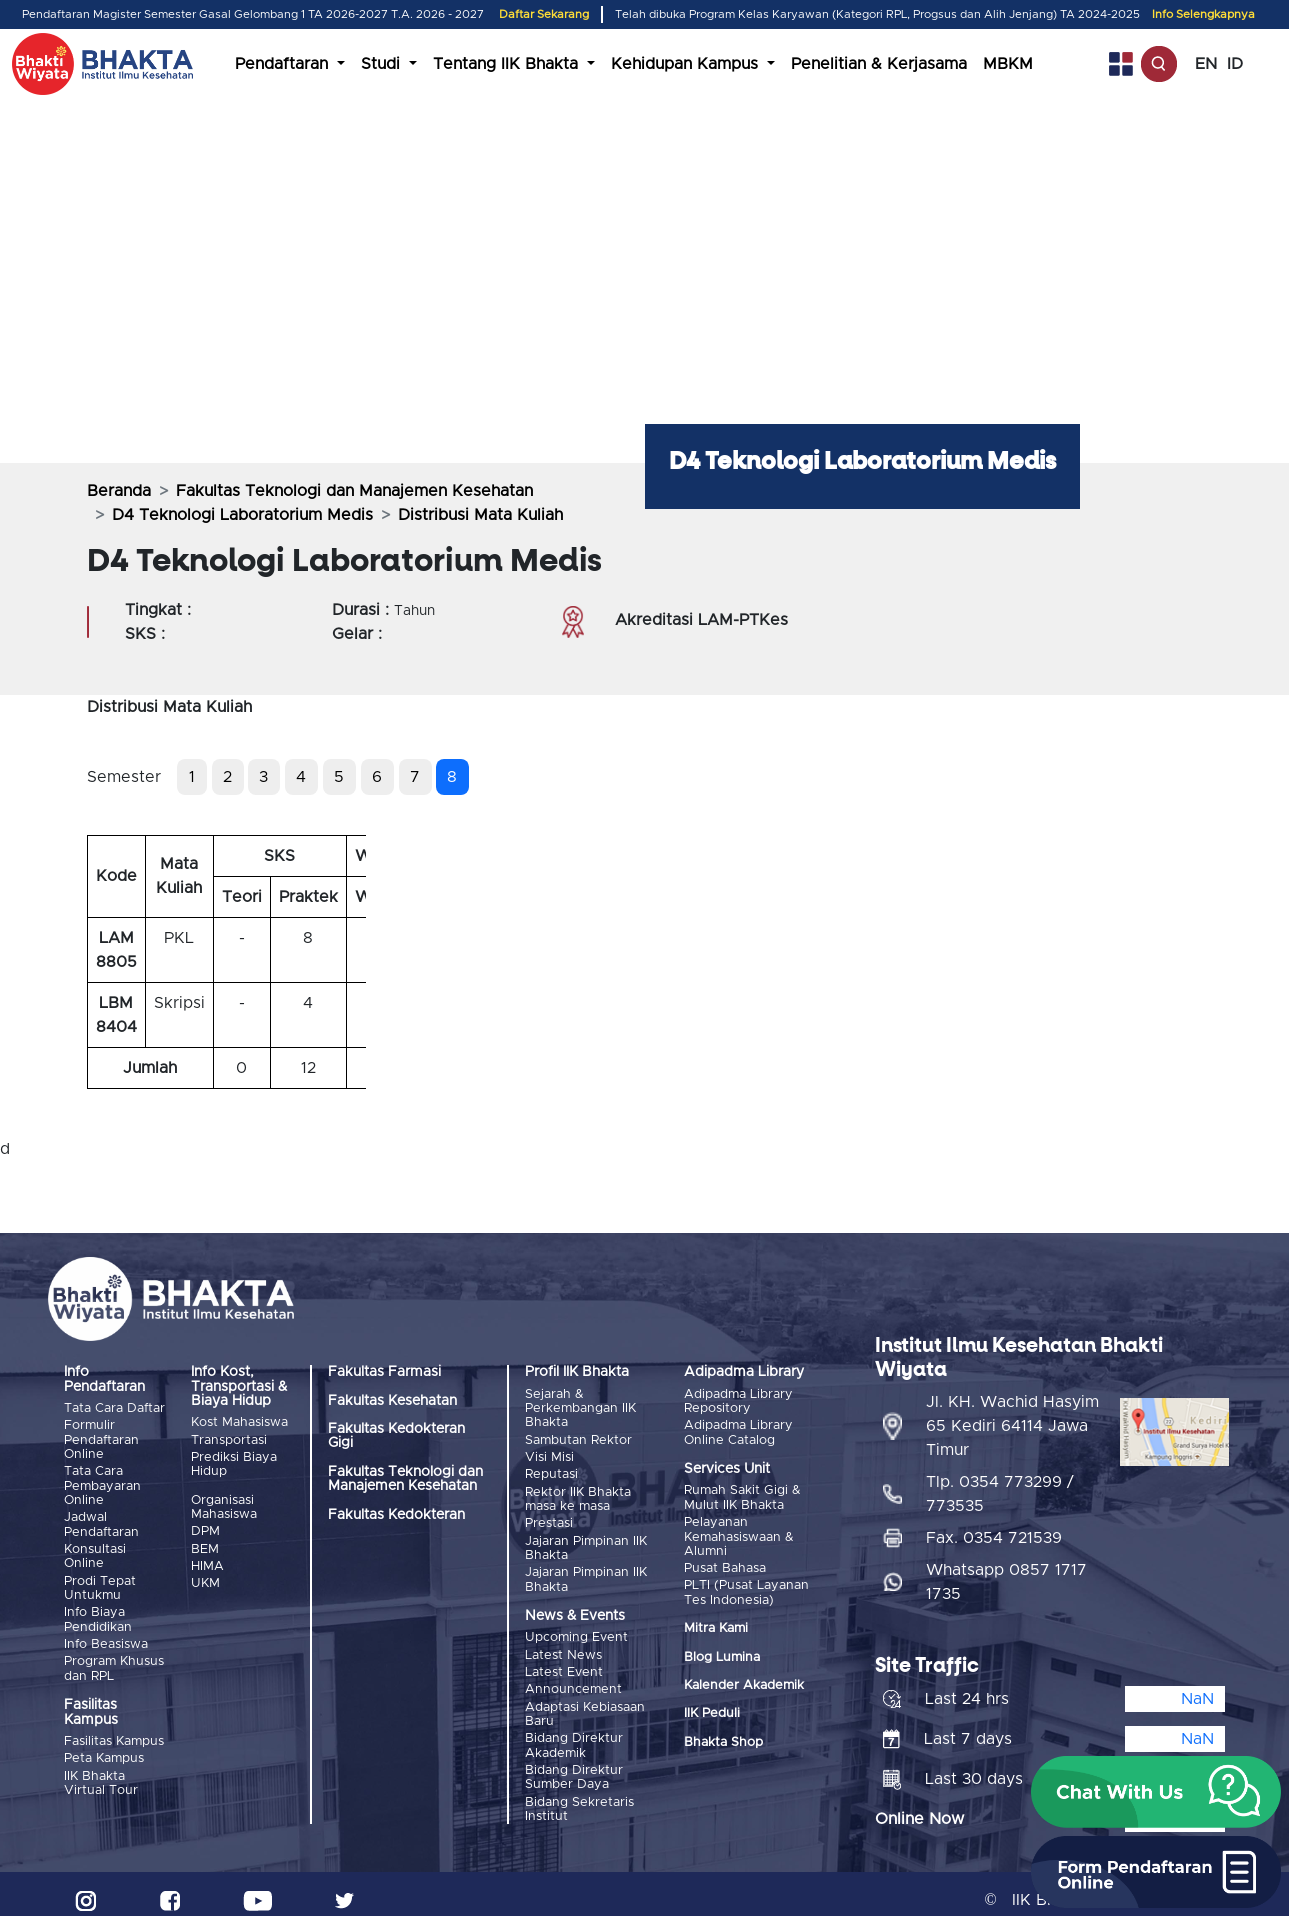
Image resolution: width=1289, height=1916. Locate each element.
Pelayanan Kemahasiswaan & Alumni (739, 1535)
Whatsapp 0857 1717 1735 (1006, 1569)
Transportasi (229, 1439)
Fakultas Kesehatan (392, 1401)
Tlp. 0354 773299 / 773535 (1000, 1481)
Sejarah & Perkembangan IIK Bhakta (580, 1409)
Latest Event (564, 1664)
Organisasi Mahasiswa (224, 1505)
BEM (205, 1545)
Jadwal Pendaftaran (101, 1522)
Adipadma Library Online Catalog (738, 1431)
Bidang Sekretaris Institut (579, 1796)
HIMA (207, 1561)
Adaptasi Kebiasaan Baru (585, 1704)
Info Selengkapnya (1203, 14)
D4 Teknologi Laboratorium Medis (242, 515)
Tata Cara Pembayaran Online (102, 1485)
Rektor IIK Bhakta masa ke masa (578, 1495)
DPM (205, 1529)
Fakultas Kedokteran (396, 1515)
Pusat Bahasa (725, 1565)
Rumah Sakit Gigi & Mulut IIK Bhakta (742, 1497)
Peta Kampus (104, 1750)
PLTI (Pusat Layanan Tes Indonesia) (746, 1589)
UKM (205, 1578)
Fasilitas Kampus (114, 1734)
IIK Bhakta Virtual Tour (101, 1774)
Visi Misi (549, 1455)
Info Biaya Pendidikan (98, 1614)
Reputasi (551, 1472)
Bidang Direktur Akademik (574, 1734)
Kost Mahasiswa (239, 1422)
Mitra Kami (716, 1625)
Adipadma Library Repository (738, 1401)
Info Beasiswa (106, 1638)
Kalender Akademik (744, 1681)
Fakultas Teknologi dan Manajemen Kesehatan (354, 491)
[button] (1156, 1792)
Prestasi (549, 1519)
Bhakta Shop (723, 1738)
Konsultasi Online (95, 1552)
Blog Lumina (722, 1653)
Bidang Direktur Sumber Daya (574, 1765)
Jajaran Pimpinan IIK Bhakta (586, 1542)
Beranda (119, 491)
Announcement (573, 1680)
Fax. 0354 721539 (994, 1525)
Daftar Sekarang (544, 14)
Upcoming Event (576, 1631)
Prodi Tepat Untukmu (100, 1583)
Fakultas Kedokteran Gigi (396, 1436)
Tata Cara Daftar (114, 1408)
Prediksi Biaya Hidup (234, 1462)
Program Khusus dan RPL (114, 1661)
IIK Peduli (712, 1710)
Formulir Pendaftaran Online (101, 1439)
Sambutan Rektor (578, 1439)
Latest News (563, 1647)
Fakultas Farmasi (384, 1372)
